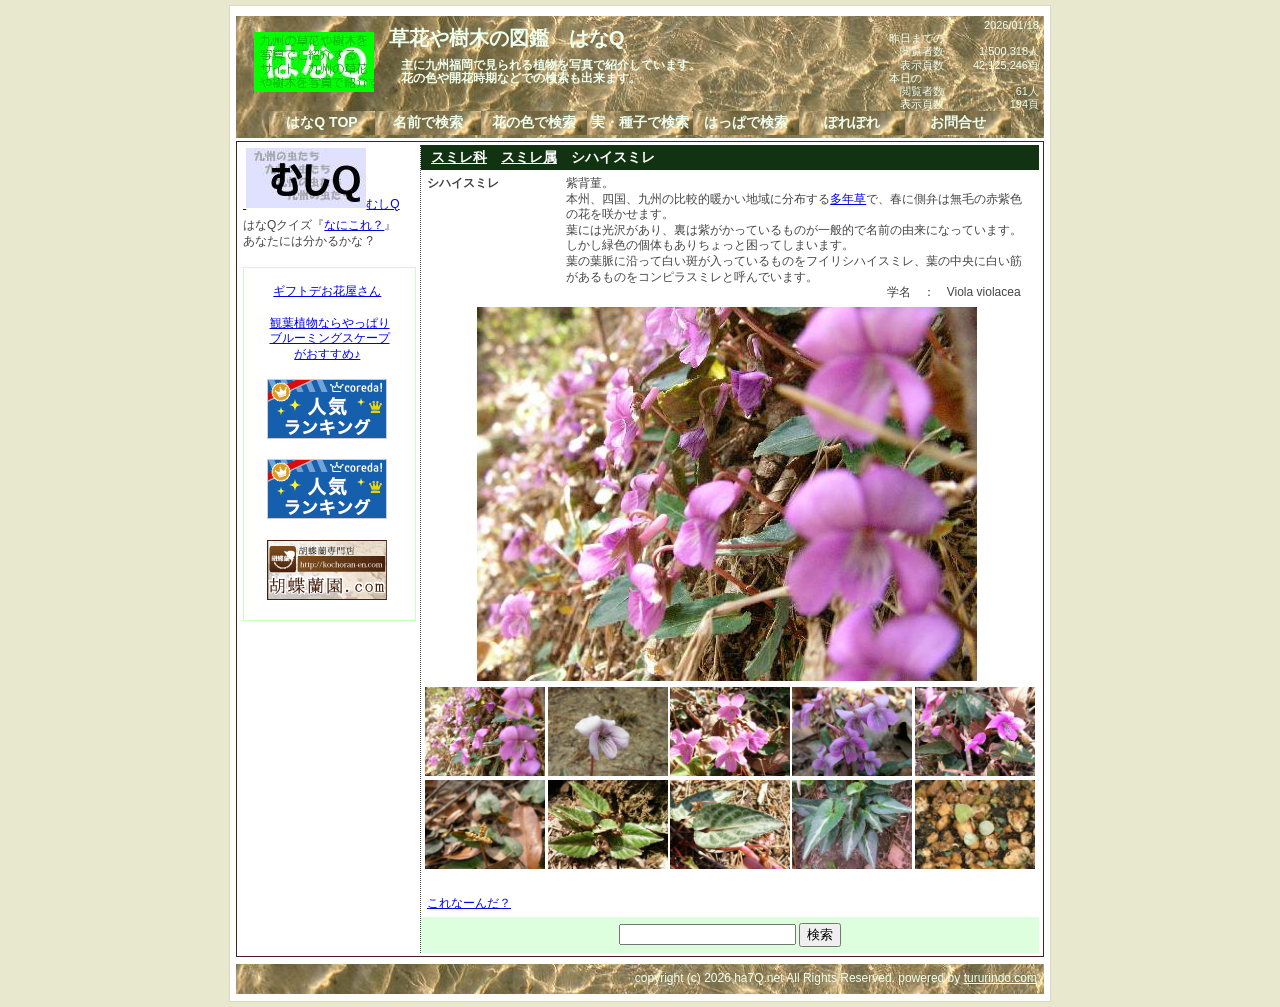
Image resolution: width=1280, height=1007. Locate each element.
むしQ (321, 204)
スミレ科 (459, 157)
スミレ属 (529, 157)
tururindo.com (1000, 978)
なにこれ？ (354, 225)
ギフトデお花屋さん (327, 291)
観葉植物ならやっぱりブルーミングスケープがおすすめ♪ (330, 338)
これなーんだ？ (469, 903)
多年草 (848, 199)
